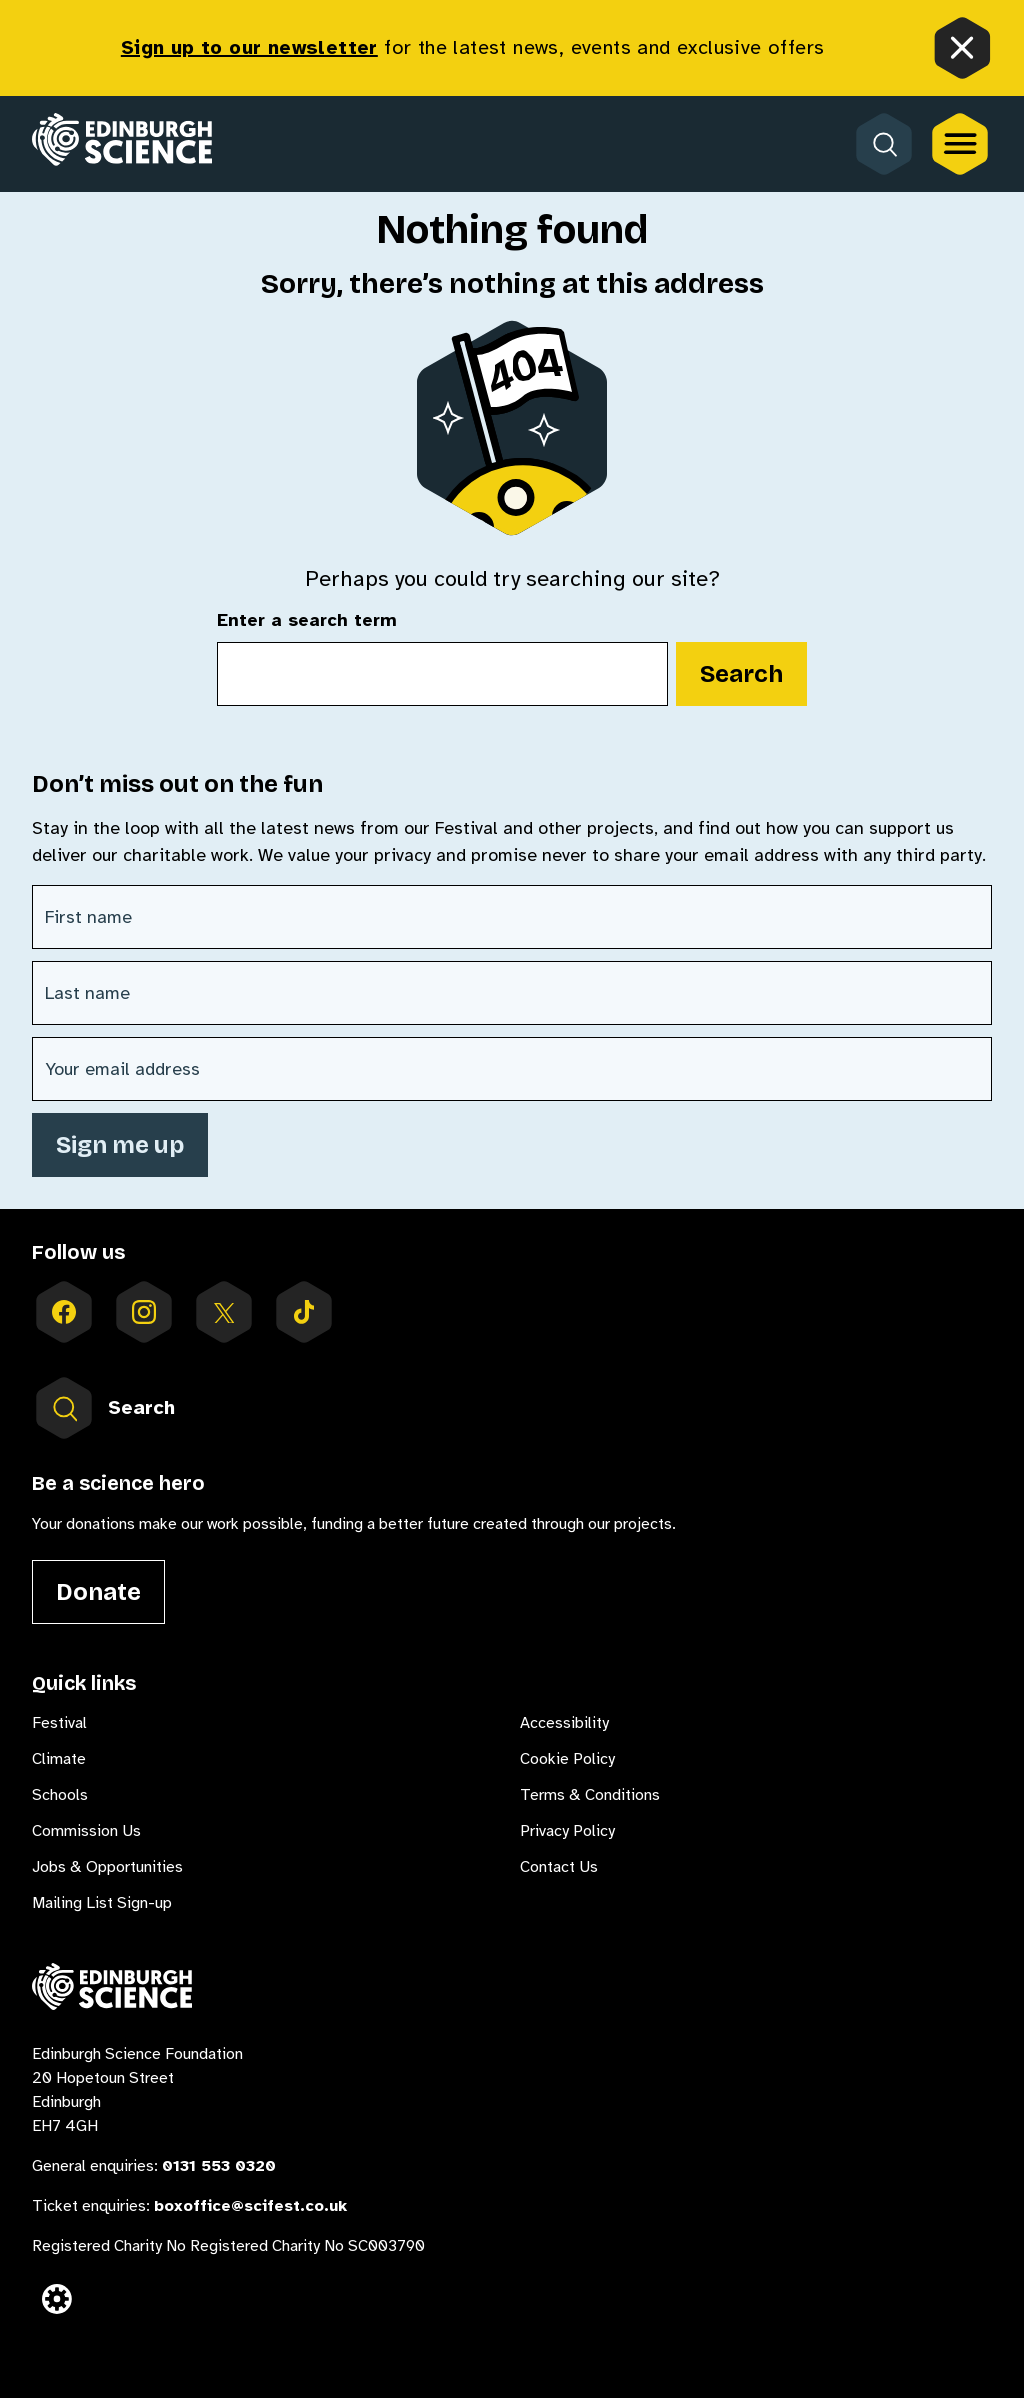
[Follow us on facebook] (64, 1312)
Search (741, 674)
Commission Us (86, 1831)
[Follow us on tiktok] (304, 1312)
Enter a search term (307, 621)
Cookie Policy (567, 1759)
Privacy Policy (567, 1831)
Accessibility (564, 1723)
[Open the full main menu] (960, 144)
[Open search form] (884, 144)
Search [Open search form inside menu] (103, 1408)
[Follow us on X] (224, 1312)
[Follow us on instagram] (144, 1312)
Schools (60, 1795)
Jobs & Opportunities (107, 1867)
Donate (98, 1592)
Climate (59, 1759)
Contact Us (559, 1867)
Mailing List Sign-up (102, 1903)
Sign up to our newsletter (249, 47)
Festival (59, 1723)
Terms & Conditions (590, 1795)
